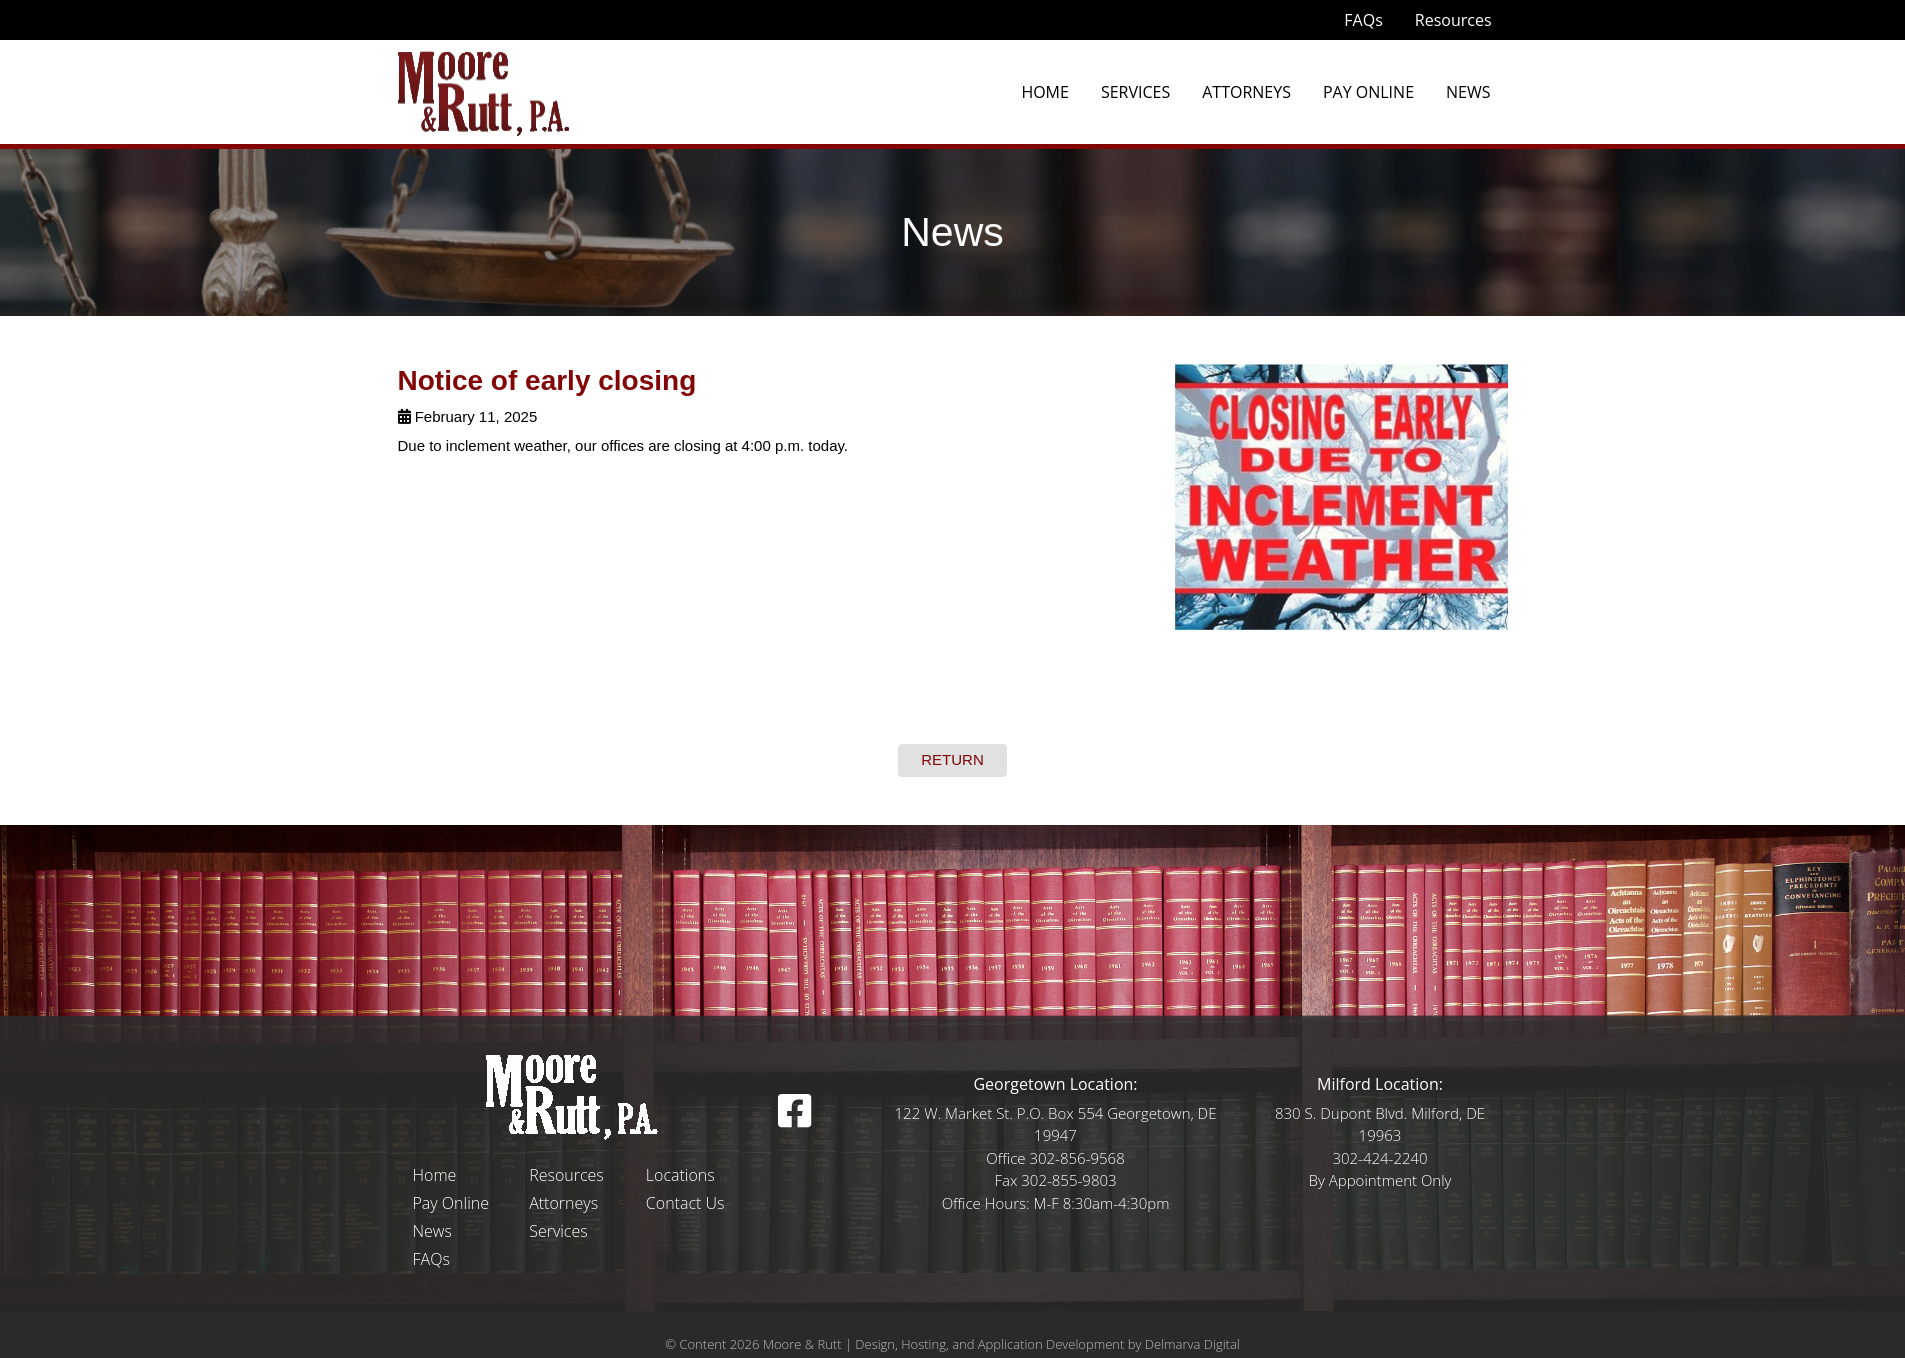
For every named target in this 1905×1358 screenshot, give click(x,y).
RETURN (952, 759)
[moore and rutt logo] (483, 91)
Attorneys (1246, 92)
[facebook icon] (794, 1120)
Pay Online (1368, 92)
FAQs (1363, 20)
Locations (680, 1175)
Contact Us (685, 1203)
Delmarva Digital (1192, 1344)
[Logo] (573, 1096)
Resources (1453, 20)
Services (1135, 92)
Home (1045, 92)
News (1468, 92)
